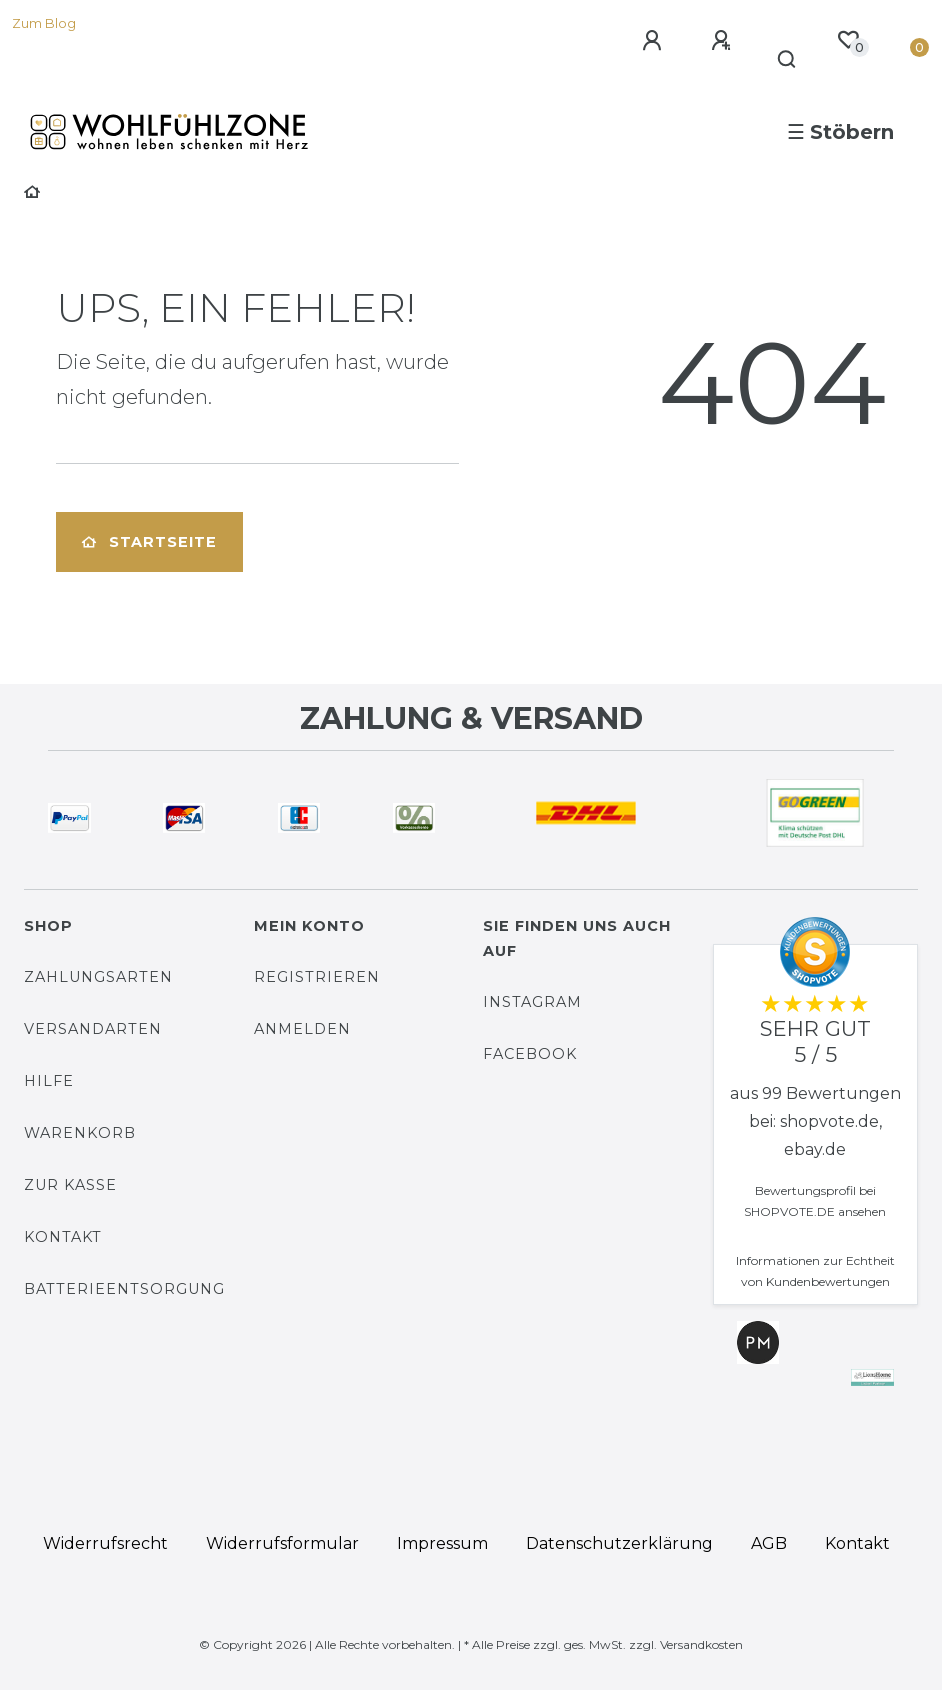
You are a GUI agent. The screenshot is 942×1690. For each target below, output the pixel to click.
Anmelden (302, 1029)
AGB (769, 1543)
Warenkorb (80, 1133)
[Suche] (787, 60)
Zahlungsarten (98, 977)
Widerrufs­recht (105, 1543)
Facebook (530, 1054)
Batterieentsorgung (124, 1289)
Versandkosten (701, 1644)
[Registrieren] (724, 41)
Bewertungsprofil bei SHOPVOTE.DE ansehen (815, 1201)
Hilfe (49, 1081)
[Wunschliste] (848, 40)
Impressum (442, 1543)
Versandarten (93, 1029)
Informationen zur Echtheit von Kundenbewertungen (815, 1271)
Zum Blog (44, 23)
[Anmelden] (655, 41)
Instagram (532, 1002)
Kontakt (63, 1237)
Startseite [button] (149, 542)
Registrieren (317, 977)
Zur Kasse (70, 1185)
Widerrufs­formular (282, 1543)
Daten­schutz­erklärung (619, 1543)
